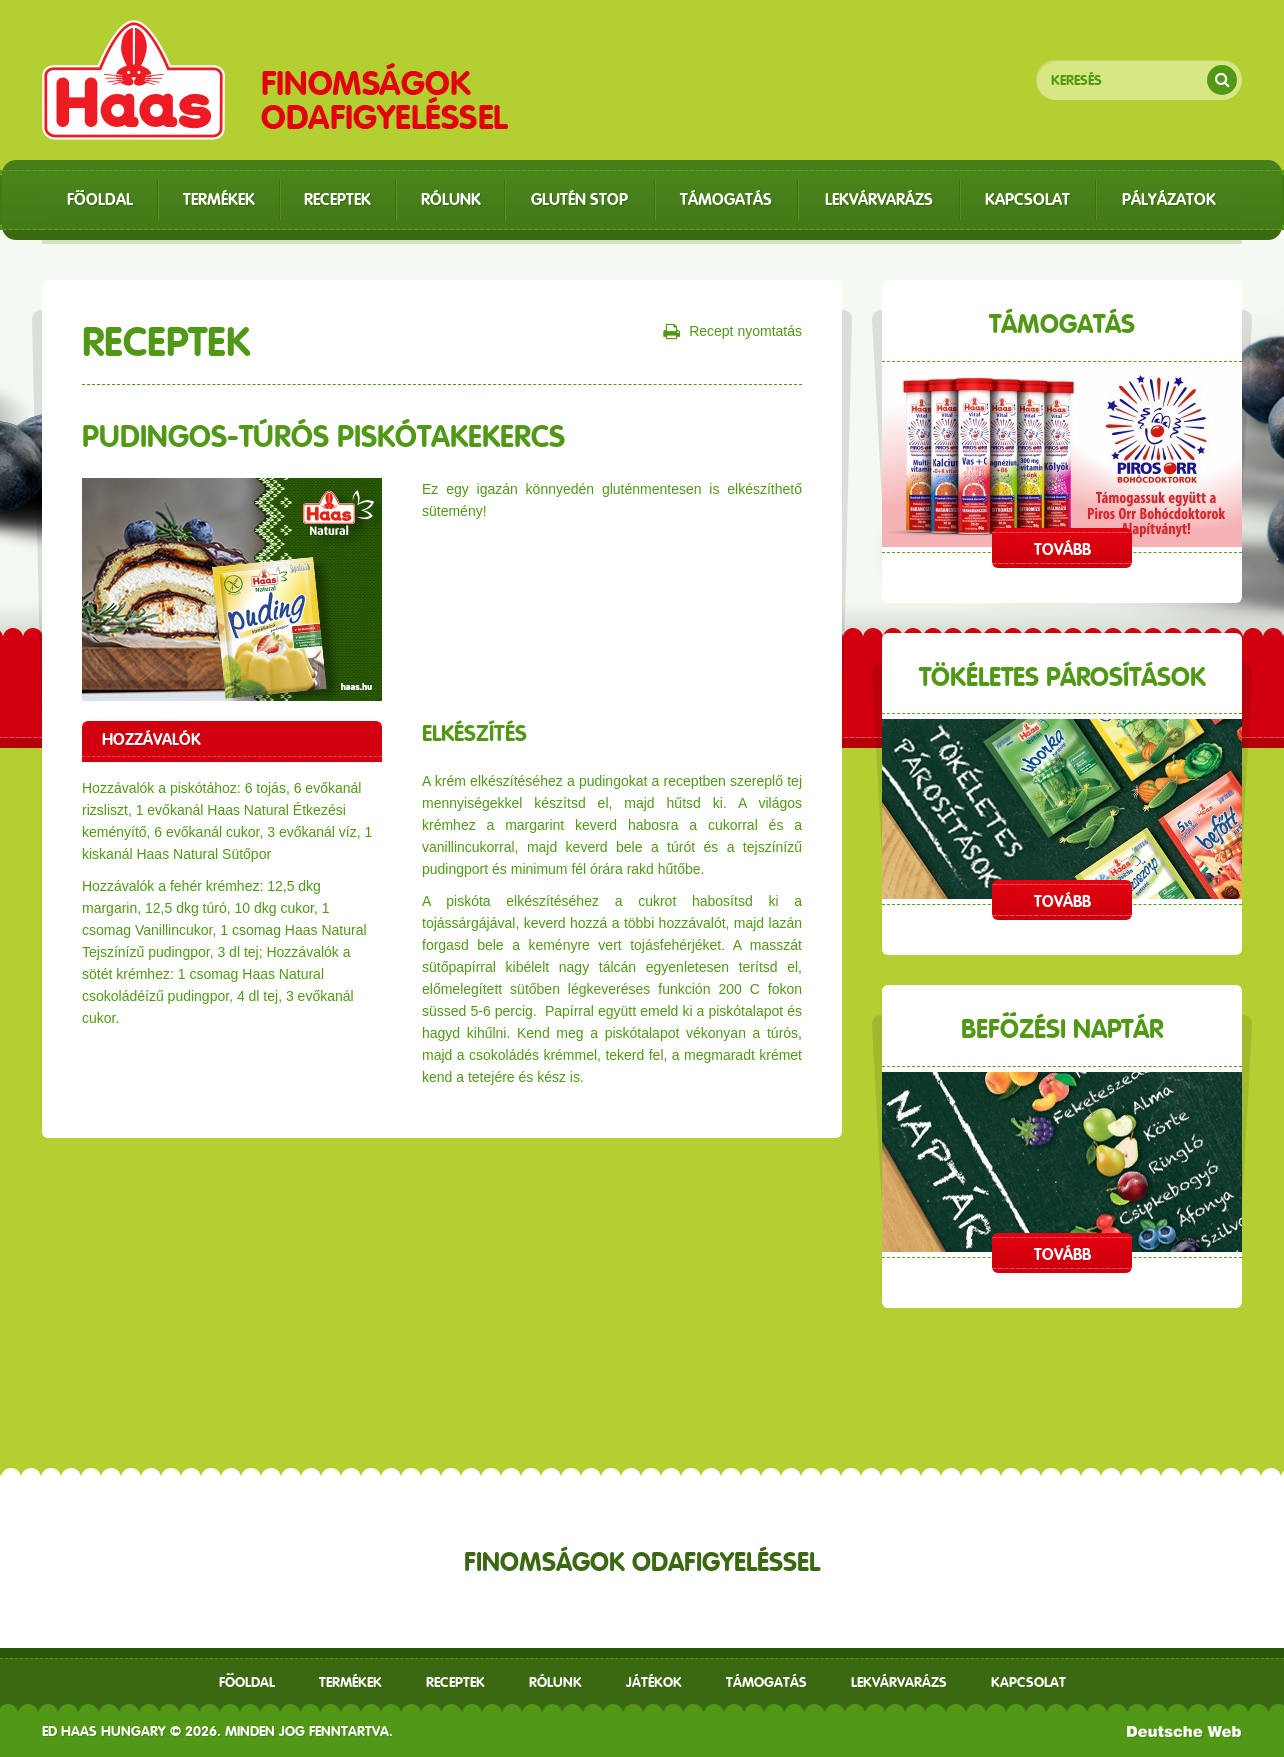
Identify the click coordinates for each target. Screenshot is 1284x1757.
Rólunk (555, 1682)
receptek (455, 1682)
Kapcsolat (1028, 1682)
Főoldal (247, 1682)
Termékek (350, 1682)
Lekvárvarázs (899, 1682)
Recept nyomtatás (732, 332)
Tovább (1062, 549)
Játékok (654, 1682)
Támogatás (766, 1682)
